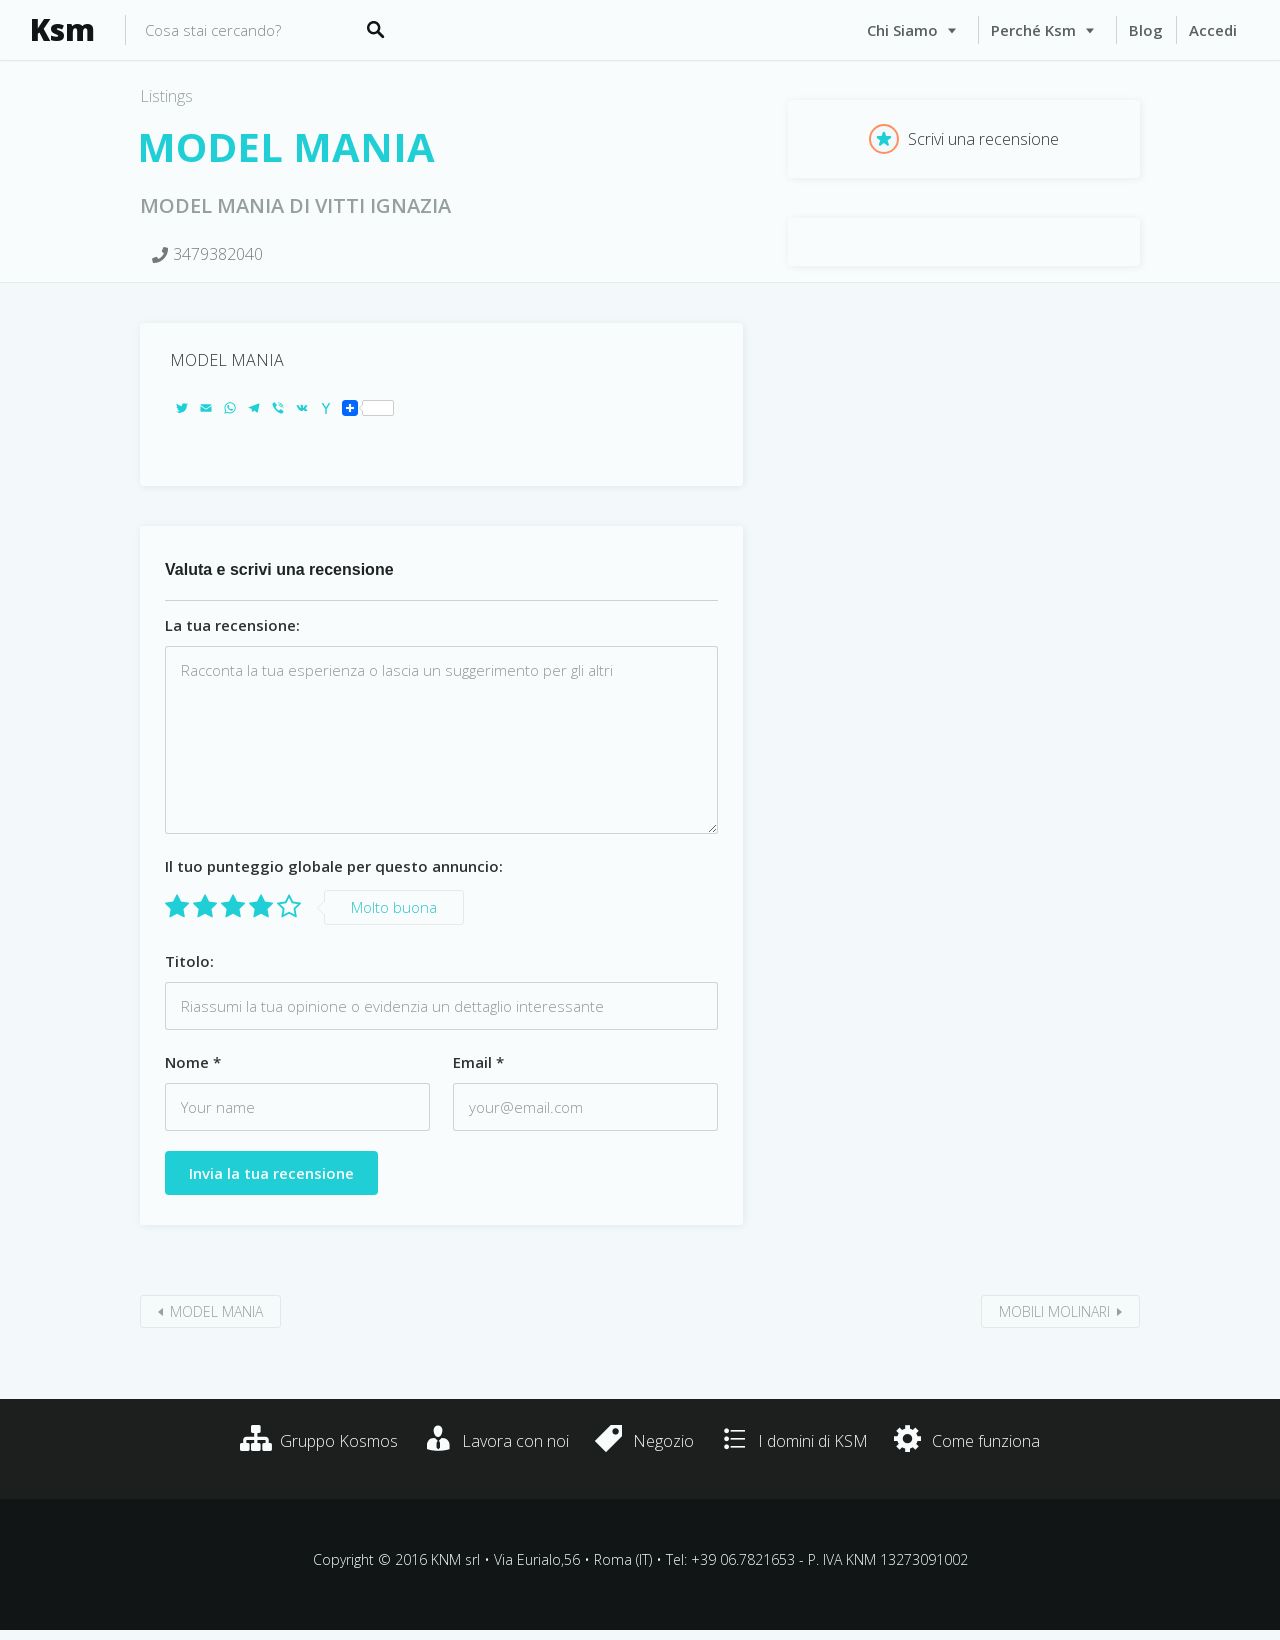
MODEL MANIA (216, 1311)
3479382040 (218, 254)
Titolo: (189, 961)
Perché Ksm (1033, 30)
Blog (1146, 30)
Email (478, 1062)
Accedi (1213, 30)
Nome (193, 1062)
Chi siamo (902, 30)
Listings (166, 96)
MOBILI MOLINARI (1054, 1311)
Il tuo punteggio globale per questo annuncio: (334, 866)
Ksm (62, 30)
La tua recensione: (232, 625)
